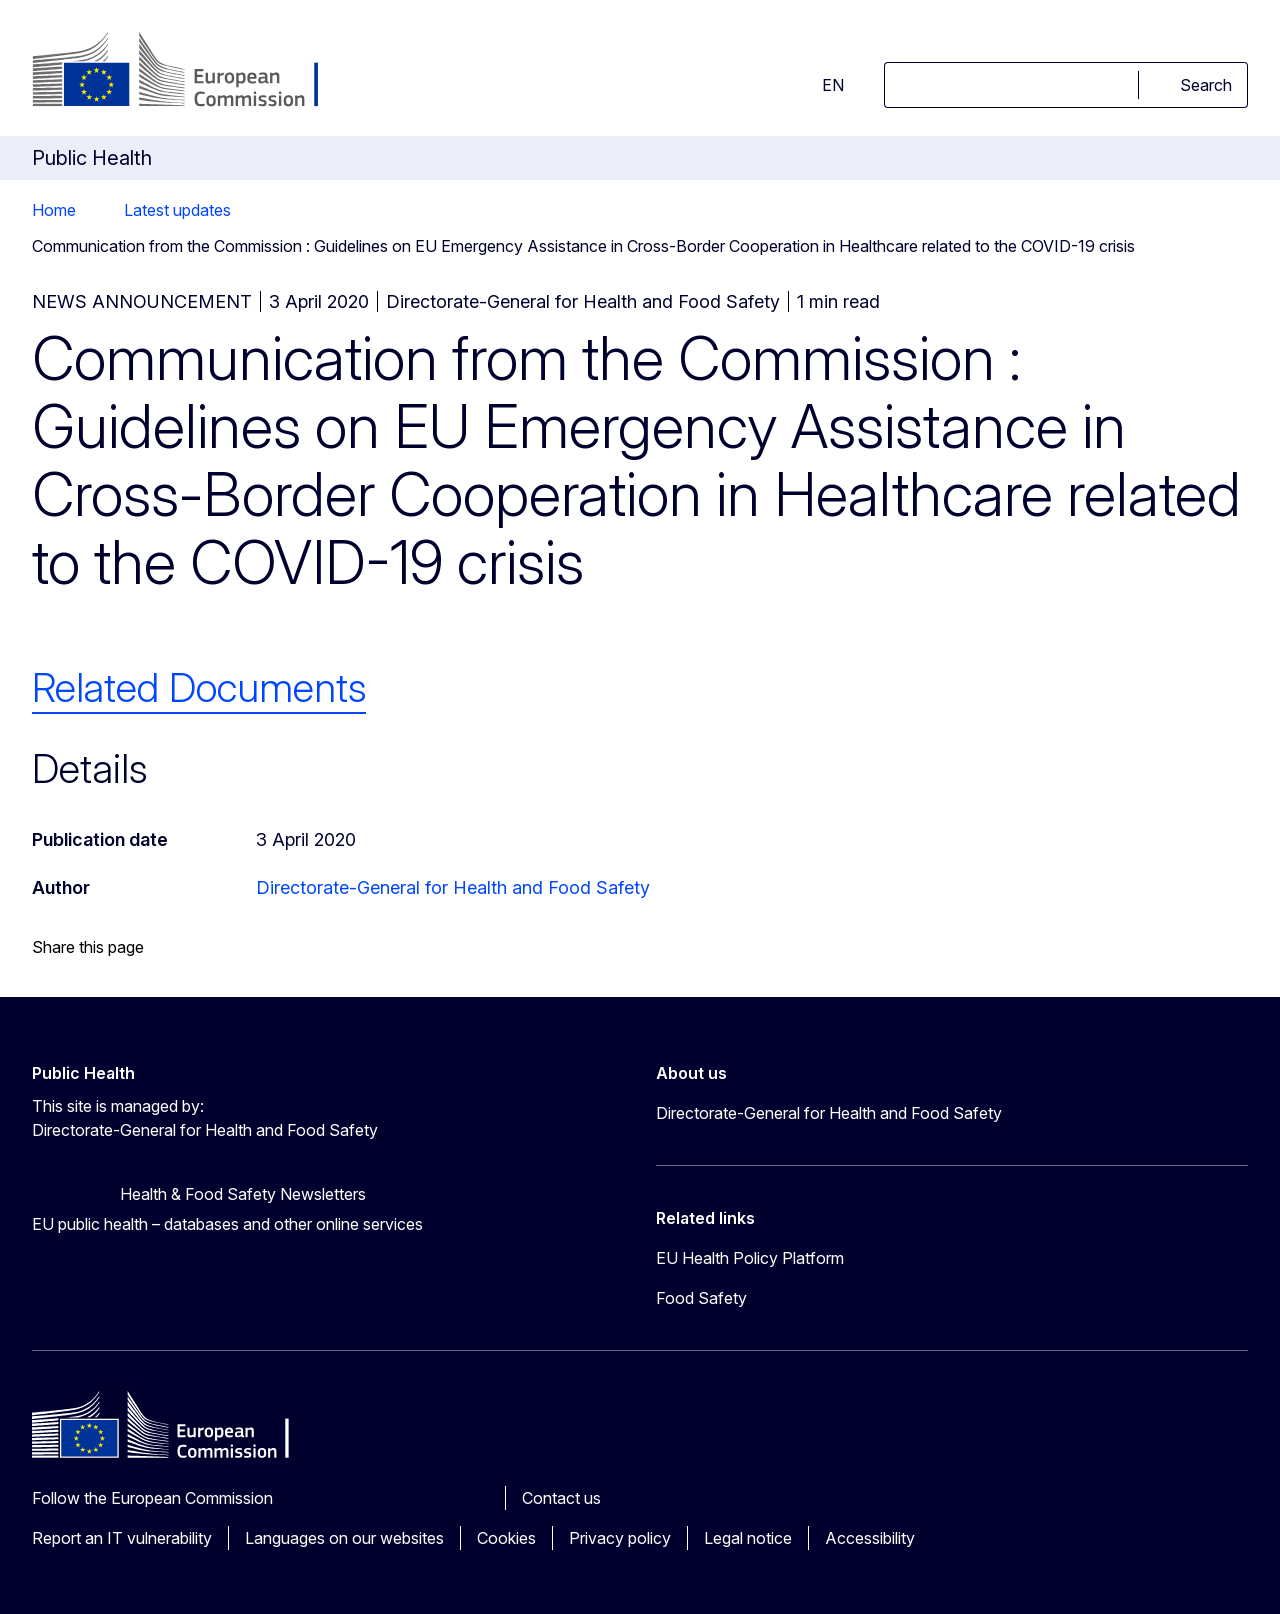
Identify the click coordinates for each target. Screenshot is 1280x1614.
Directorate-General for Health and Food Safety (453, 887)
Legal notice (748, 1538)
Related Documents (199, 687)
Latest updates (177, 210)
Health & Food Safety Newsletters (243, 1194)
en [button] (821, 85)
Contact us (561, 1498)
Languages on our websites (344, 1538)
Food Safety (701, 1298)
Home (54, 210)
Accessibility (870, 1538)
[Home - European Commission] (193, 72)
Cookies (506, 1538)
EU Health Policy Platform (750, 1258)
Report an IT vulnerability (122, 1538)
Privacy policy (620, 1538)
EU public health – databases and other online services (227, 1224)
